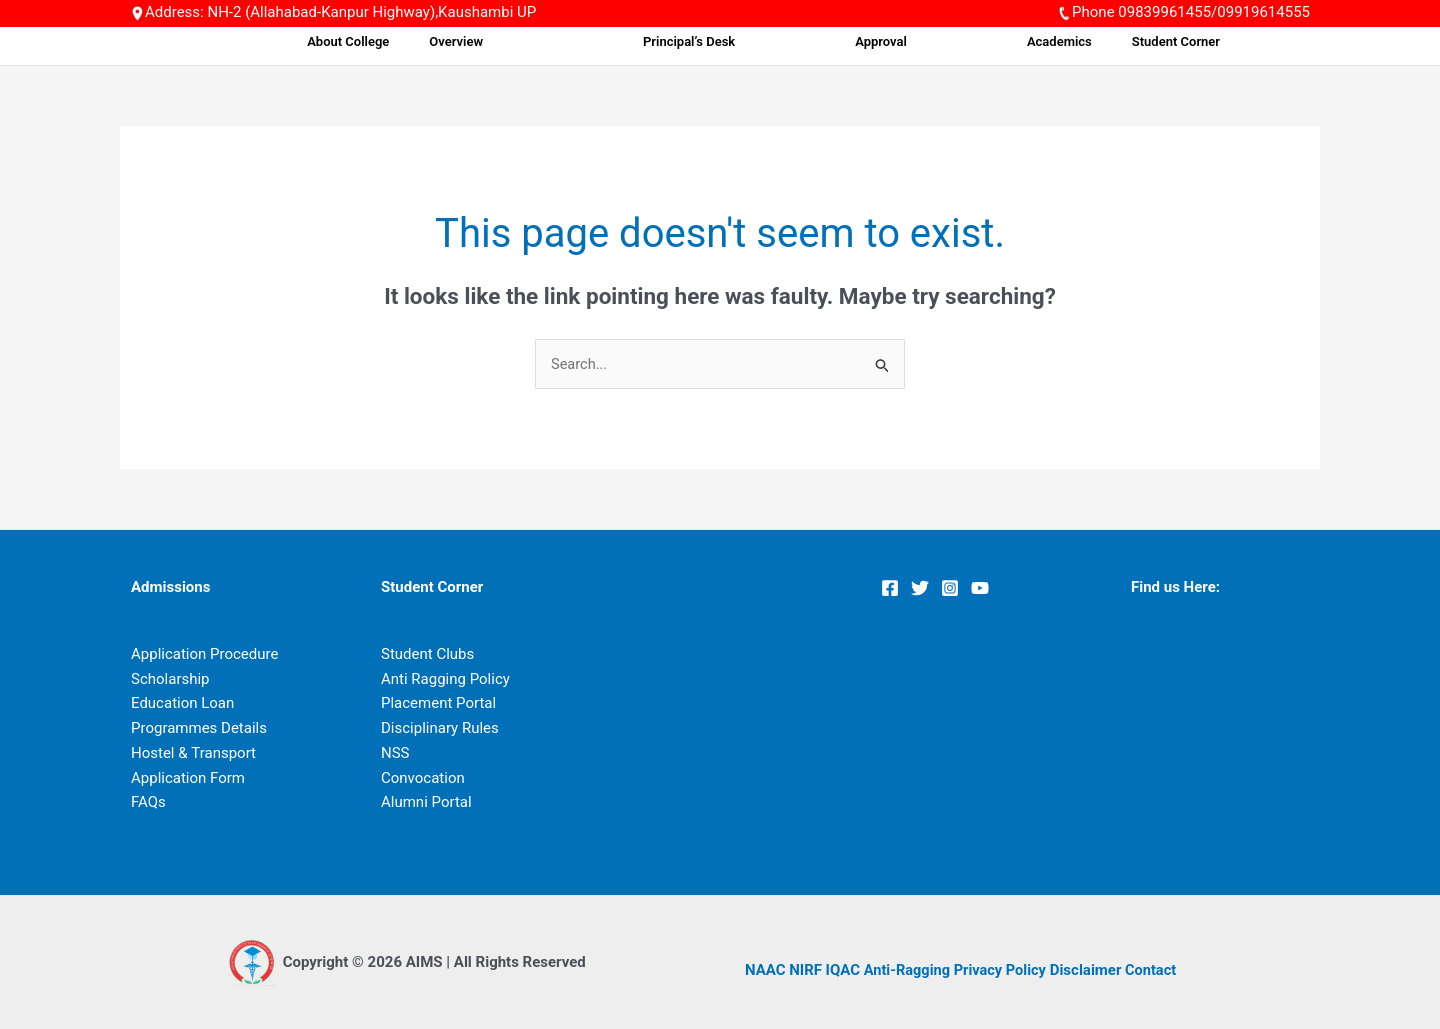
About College (551, 41)
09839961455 (1164, 12)
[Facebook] (890, 589)
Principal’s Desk (822, 41)
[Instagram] (950, 589)
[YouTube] (980, 589)
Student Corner (1211, 41)
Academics (1108, 41)
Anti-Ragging (908, 970)
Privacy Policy (1004, 970)
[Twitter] (920, 589)
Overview (645, 41)
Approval (972, 41)
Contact (1157, 970)
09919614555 (1263, 12)
